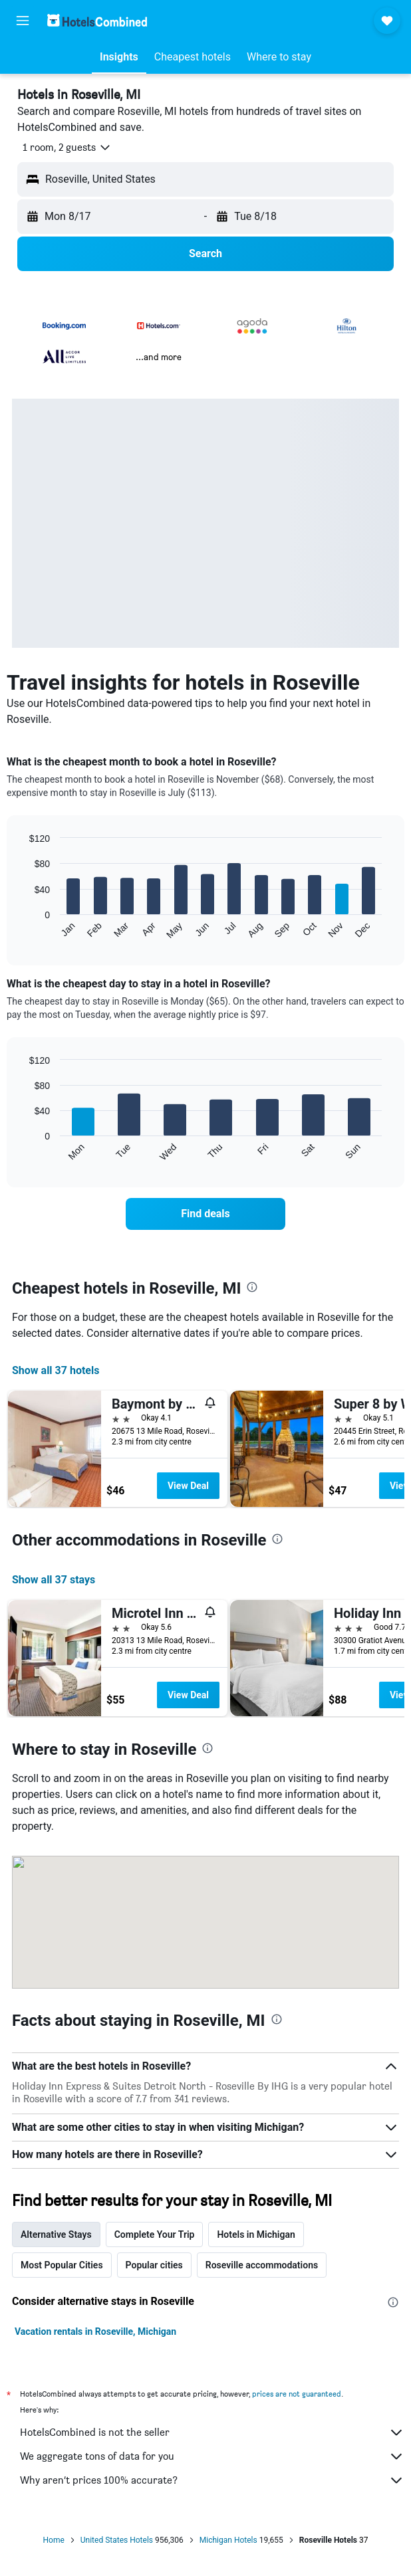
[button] (22, 20)
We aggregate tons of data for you (212, 2456)
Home (54, 2540)
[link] (205, 1214)
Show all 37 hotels (55, 1370)
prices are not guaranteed (296, 2394)
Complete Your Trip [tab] (154, 2234)
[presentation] (252, 1287)
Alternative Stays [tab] (56, 2234)
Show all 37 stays (53, 1579)
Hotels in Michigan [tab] (256, 2234)
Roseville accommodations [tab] (262, 2265)
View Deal (188, 1485)
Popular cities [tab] (154, 2265)
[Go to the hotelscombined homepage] (97, 20)
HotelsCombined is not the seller (212, 2432)
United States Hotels (116, 2540)
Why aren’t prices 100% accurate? (212, 2480)
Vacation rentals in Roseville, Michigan (95, 2331)
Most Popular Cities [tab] (62, 2265)
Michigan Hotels (228, 2540)
